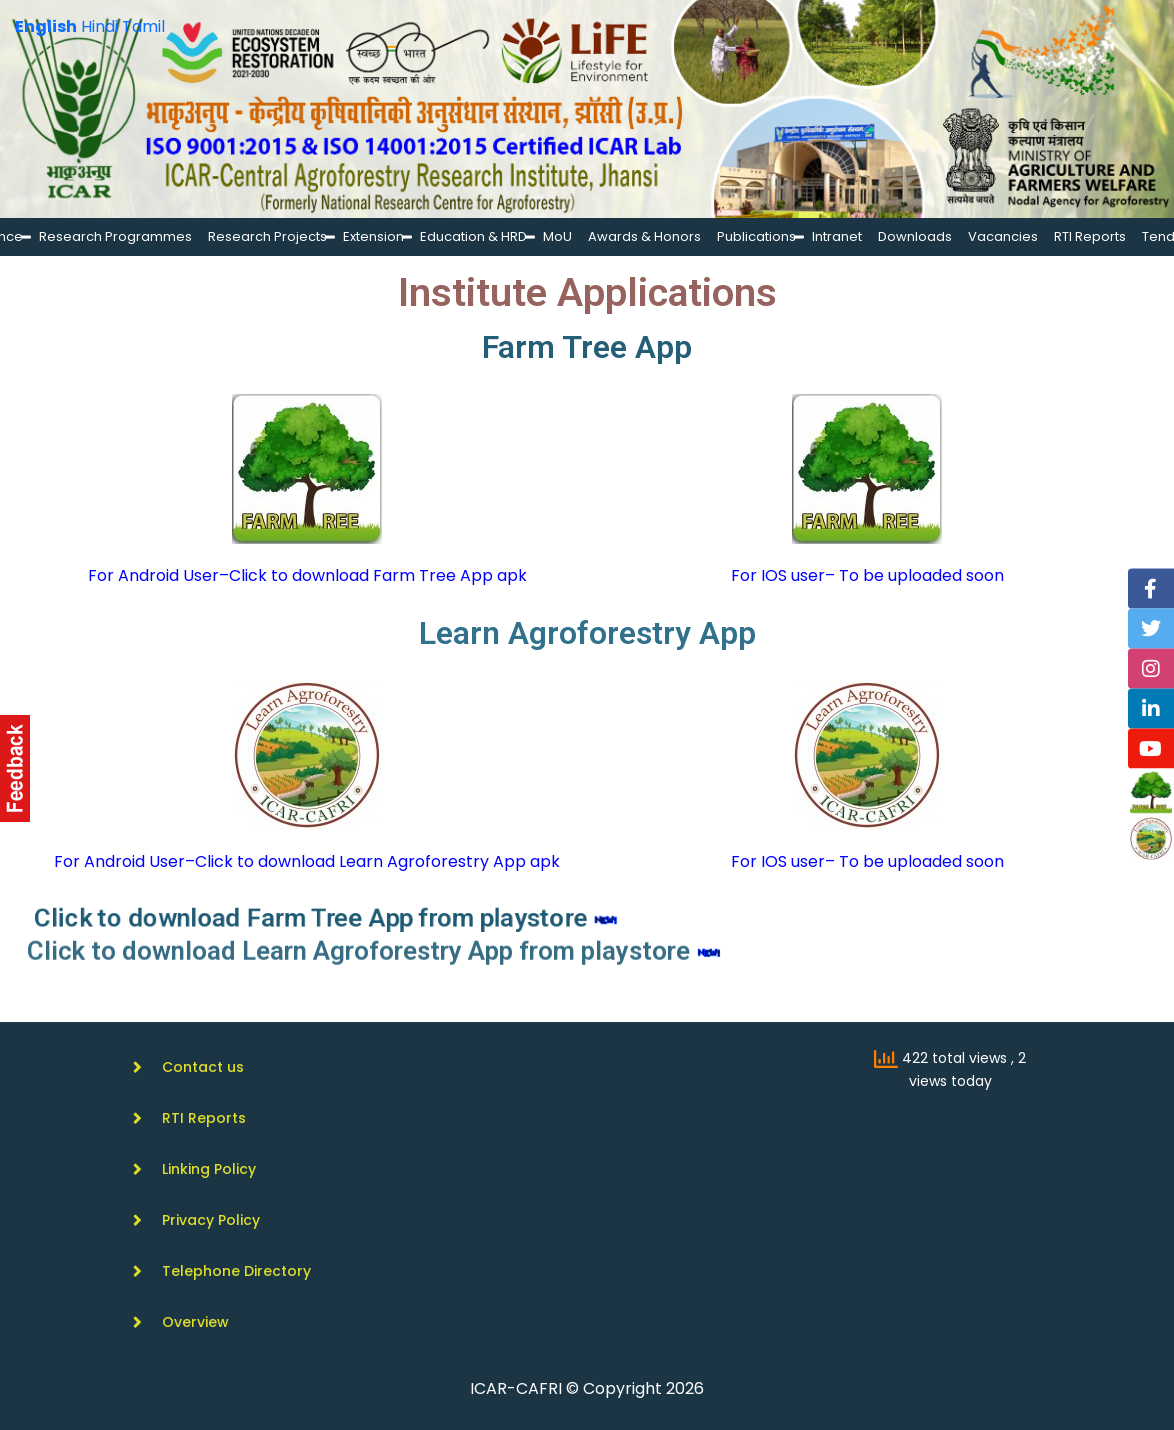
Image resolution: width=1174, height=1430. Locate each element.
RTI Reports (204, 1118)
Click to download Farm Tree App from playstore (375, 918)
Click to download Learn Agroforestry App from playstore (408, 949)
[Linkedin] (1151, 709)
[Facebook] (1151, 589)
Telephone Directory (236, 1271)
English (46, 26)
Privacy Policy (211, 1220)
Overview (195, 1322)
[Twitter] (1151, 629)
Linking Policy (209, 1169)
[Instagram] (1151, 669)
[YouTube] (1151, 749)
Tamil (143, 26)
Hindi (99, 26)
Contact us (203, 1067)
